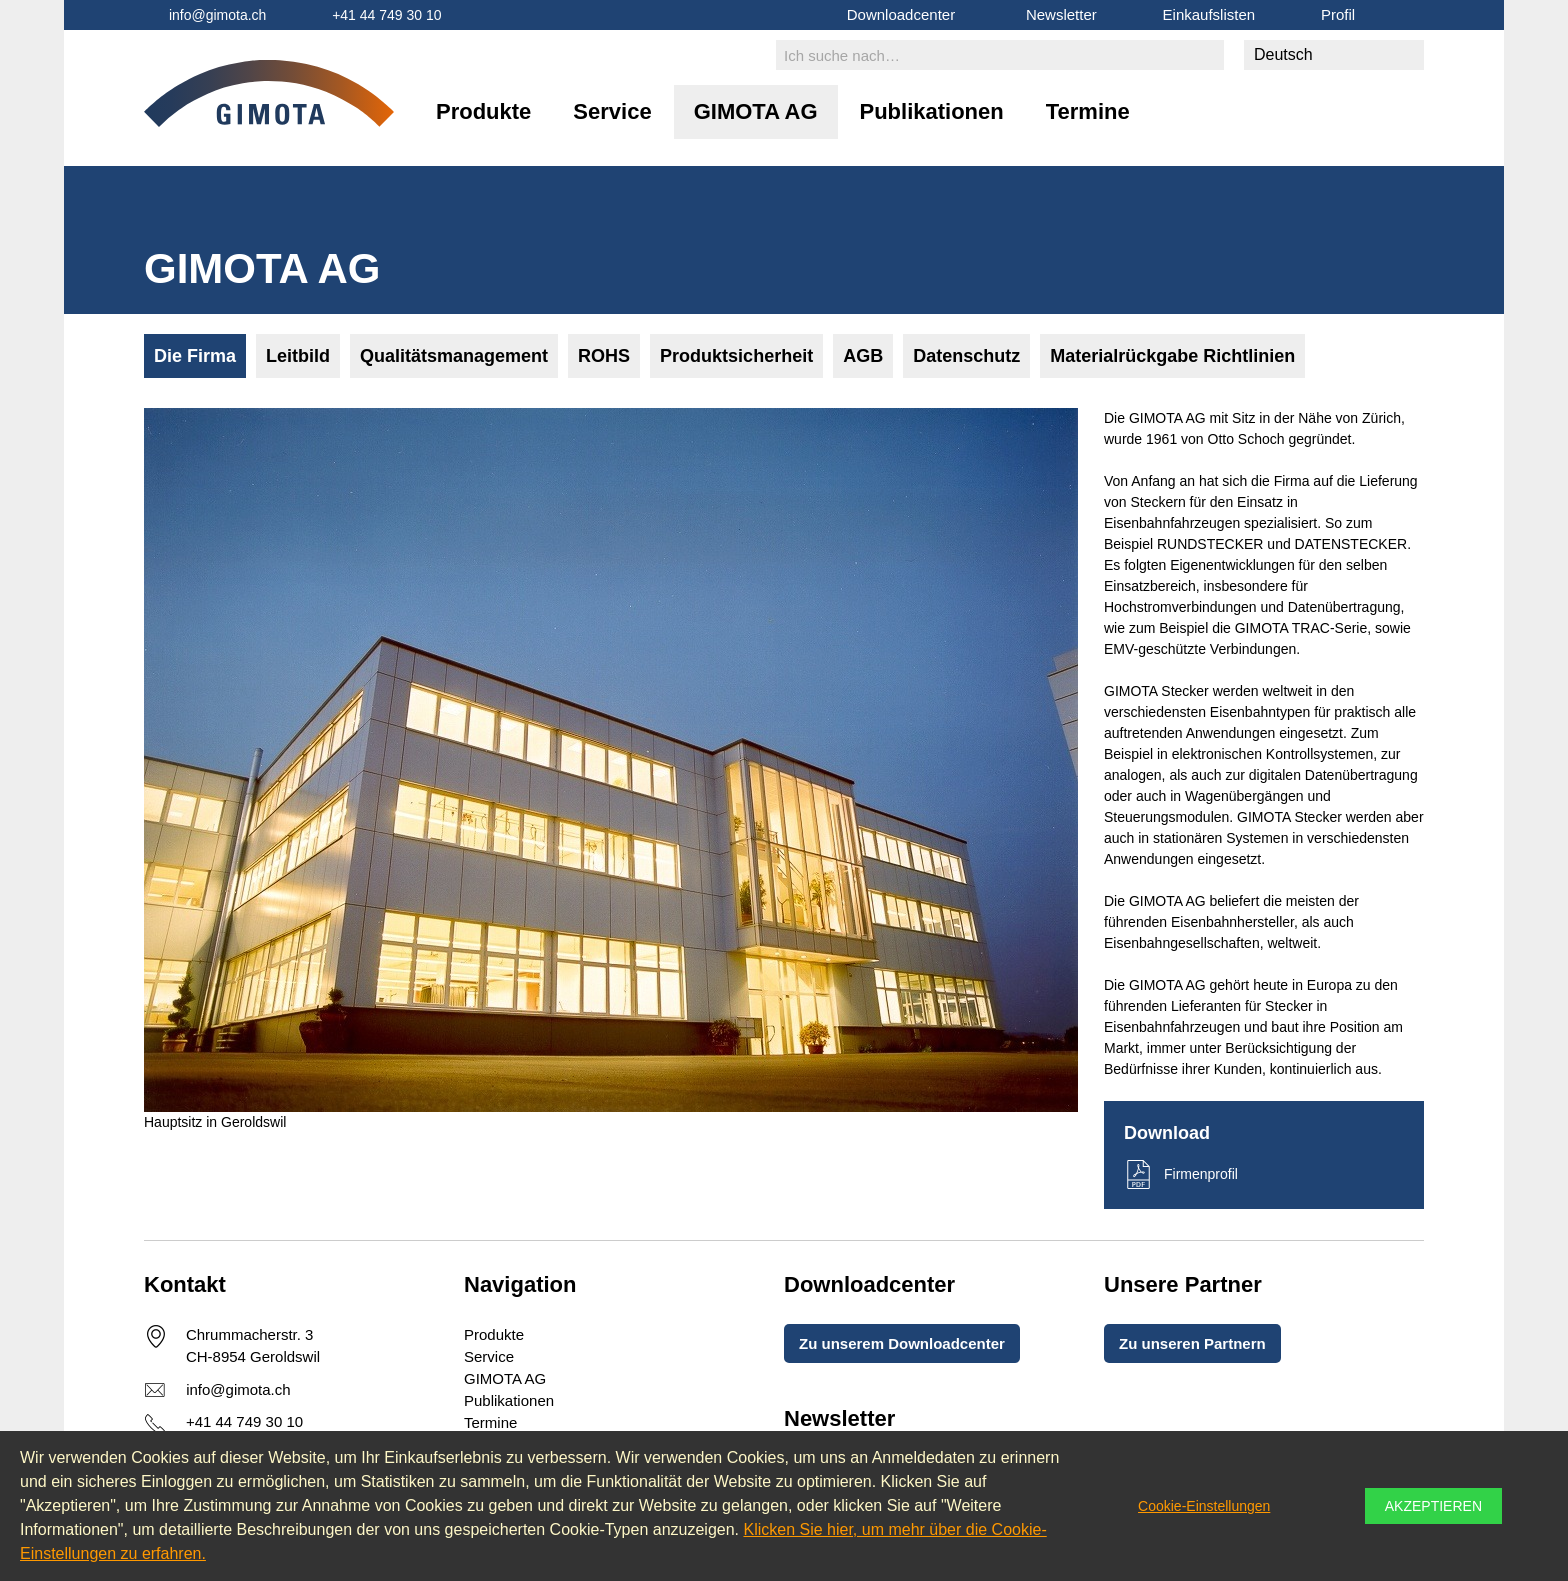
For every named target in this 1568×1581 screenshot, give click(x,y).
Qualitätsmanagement (454, 356)
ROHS (604, 356)
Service (612, 111)
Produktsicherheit (736, 356)
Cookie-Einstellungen (1204, 1506)
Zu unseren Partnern (1192, 1343)
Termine (1088, 111)
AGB (863, 356)
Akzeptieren (1433, 1506)
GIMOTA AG (756, 111)
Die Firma (195, 356)
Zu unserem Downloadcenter (902, 1343)
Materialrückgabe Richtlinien (1172, 356)
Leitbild (298, 356)
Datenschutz (966, 356)
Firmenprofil (1201, 1174)
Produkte (483, 111)
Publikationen (932, 111)
